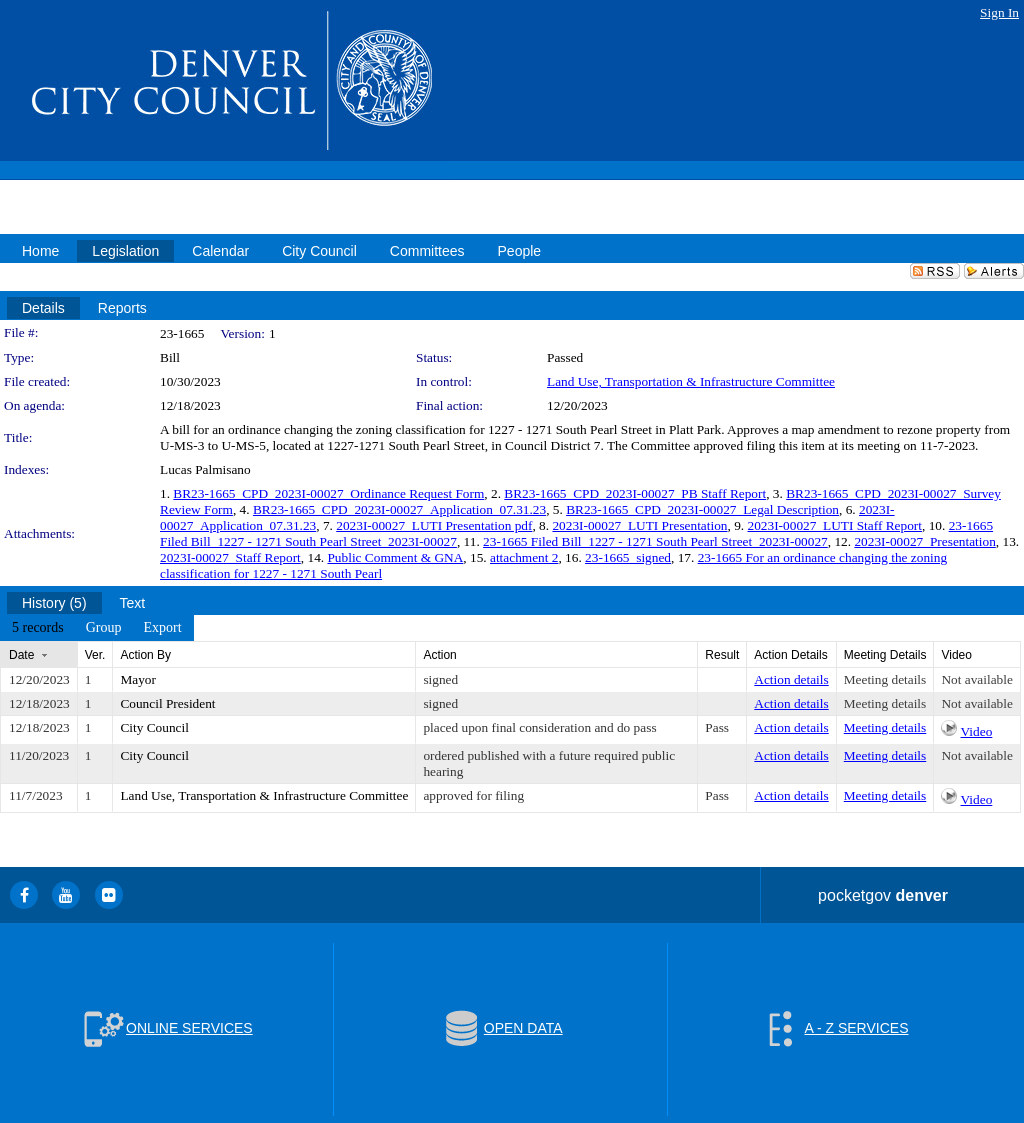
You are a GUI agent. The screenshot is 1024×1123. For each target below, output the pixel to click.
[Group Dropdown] (104, 628)
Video (977, 731)
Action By (145, 655)
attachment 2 (524, 557)
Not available (976, 679)
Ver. (95, 655)
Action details (791, 679)
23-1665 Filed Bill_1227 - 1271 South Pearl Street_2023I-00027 (655, 541)
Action (439, 655)
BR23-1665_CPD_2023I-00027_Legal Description (702, 509)
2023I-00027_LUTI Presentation (639, 525)
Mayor (138, 679)
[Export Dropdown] (162, 628)
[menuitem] (38, 628)
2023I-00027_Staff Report (230, 557)
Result (722, 655)
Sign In (999, 12)
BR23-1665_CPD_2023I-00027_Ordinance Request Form (328, 493)
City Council (154, 727)
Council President (167, 703)
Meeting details (885, 679)
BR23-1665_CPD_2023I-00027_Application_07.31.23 (399, 509)
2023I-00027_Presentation (924, 541)
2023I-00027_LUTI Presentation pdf (434, 525)
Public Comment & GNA (395, 557)
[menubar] (97, 628)
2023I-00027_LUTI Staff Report (835, 525)
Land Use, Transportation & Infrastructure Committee (691, 381)
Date (21, 655)
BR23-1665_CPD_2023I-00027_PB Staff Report (635, 493)
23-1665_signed (628, 557)
